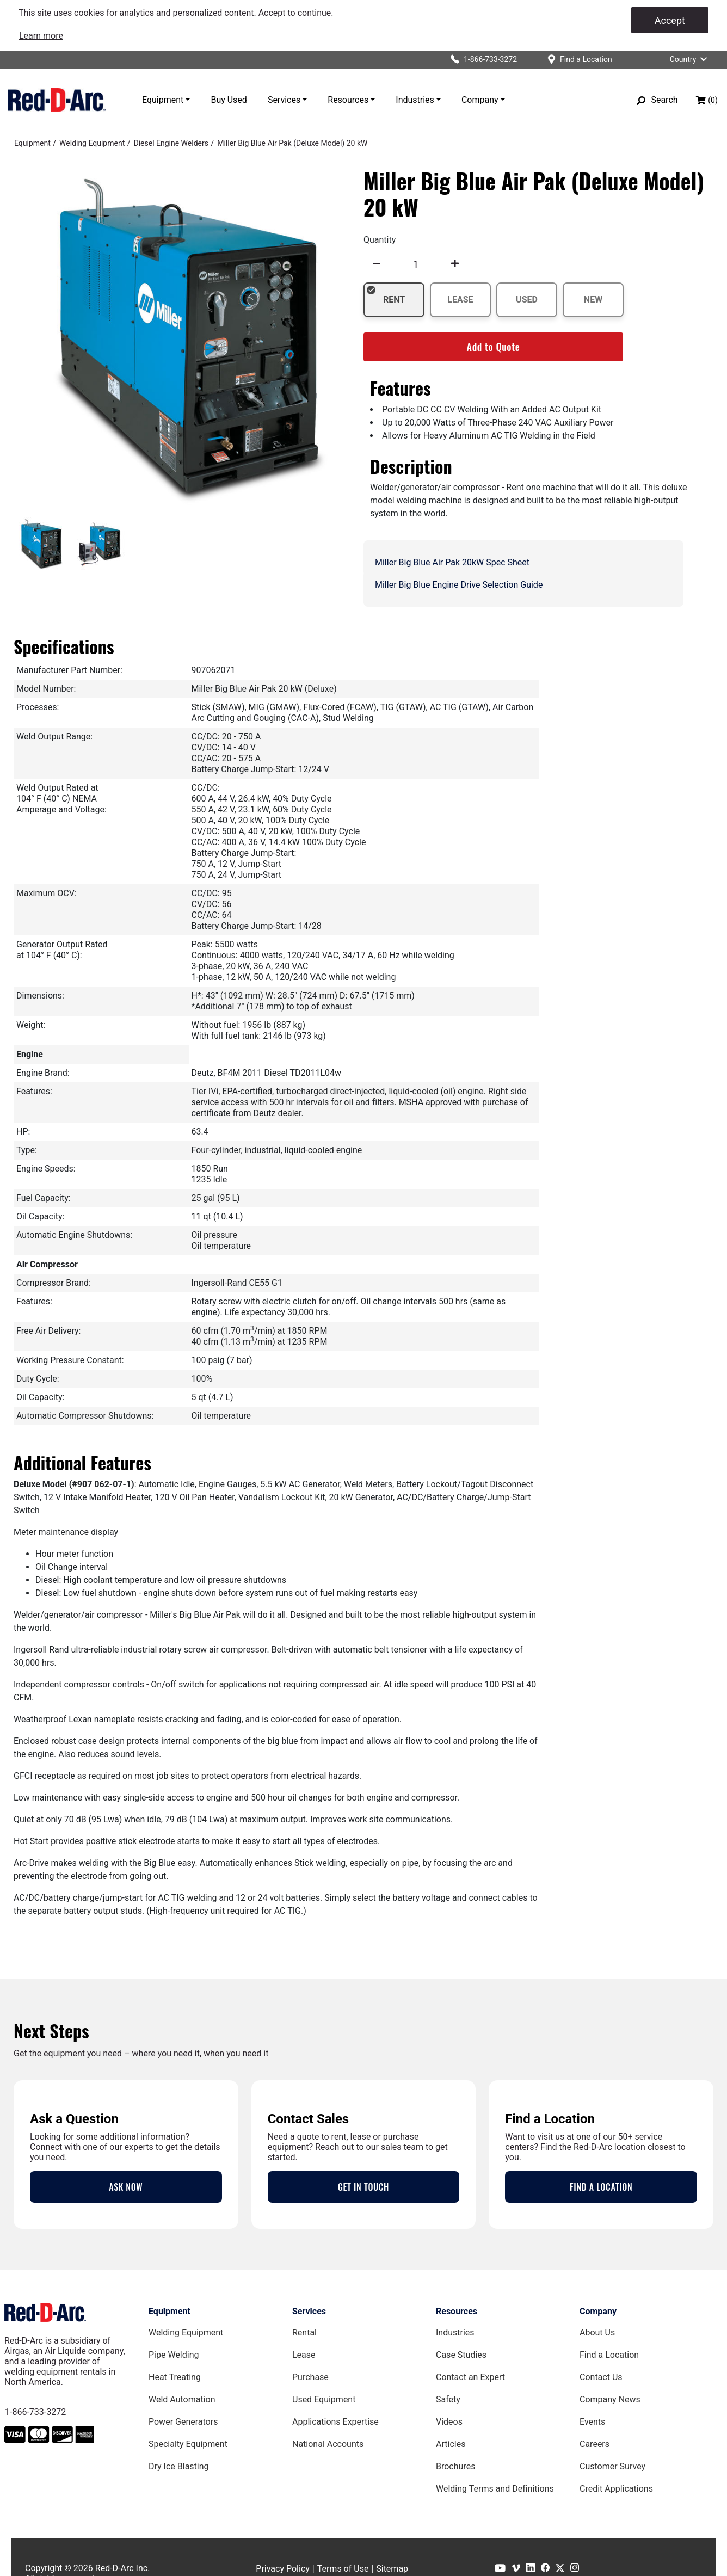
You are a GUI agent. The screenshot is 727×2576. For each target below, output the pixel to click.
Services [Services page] (309, 2311)
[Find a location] (580, 59)
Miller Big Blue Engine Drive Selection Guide (459, 585)
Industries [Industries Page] (455, 2332)
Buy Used (229, 100)
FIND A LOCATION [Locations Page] (601, 2186)
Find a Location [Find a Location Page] (609, 2355)
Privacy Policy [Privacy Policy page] (283, 2568)
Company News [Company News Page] (610, 2399)
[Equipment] (32, 143)
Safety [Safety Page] (448, 2399)
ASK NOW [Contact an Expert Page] (126, 2186)
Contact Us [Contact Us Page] (601, 2377)
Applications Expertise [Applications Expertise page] (335, 2422)
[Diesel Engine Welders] (171, 143)
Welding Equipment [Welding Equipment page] (186, 2332)
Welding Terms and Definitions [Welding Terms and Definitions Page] (495, 2488)
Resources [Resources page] (456, 2311)
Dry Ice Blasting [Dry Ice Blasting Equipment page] (179, 2466)
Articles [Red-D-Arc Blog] (450, 2444)
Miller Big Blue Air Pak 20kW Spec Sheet (452, 562)
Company (479, 100)
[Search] (657, 100)
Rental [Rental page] (304, 2332)
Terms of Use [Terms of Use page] (343, 2568)
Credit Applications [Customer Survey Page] (616, 2488)
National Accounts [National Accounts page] (328, 2444)
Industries (415, 100)
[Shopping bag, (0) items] (707, 100)
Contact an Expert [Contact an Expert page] (470, 2377)
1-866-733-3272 (35, 2412)
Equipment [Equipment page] (169, 2311)
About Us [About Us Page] (597, 2332)
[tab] (41, 544)
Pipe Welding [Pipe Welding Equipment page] (174, 2355)
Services (284, 100)
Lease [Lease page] (304, 2355)
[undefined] (377, 264)
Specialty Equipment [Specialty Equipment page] (188, 2444)
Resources (348, 100)
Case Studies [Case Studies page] (461, 2355)
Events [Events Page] (592, 2422)
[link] (41, 35)
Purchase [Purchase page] (310, 2377)
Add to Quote (493, 347)
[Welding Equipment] (92, 143)
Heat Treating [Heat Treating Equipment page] (175, 2377)
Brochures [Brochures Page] (455, 2466)
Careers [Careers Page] (594, 2444)
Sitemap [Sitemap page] (392, 2568)
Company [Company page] (598, 2311)
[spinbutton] (416, 264)
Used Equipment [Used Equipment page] (323, 2399)
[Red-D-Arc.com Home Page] (56, 100)
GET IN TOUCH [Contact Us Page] (363, 2186)
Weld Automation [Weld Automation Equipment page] (182, 2399)
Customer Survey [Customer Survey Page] (612, 2466)
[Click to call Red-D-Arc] (479, 59)
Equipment (162, 100)
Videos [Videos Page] (449, 2422)
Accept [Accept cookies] (670, 20)
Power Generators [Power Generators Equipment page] (183, 2422)
